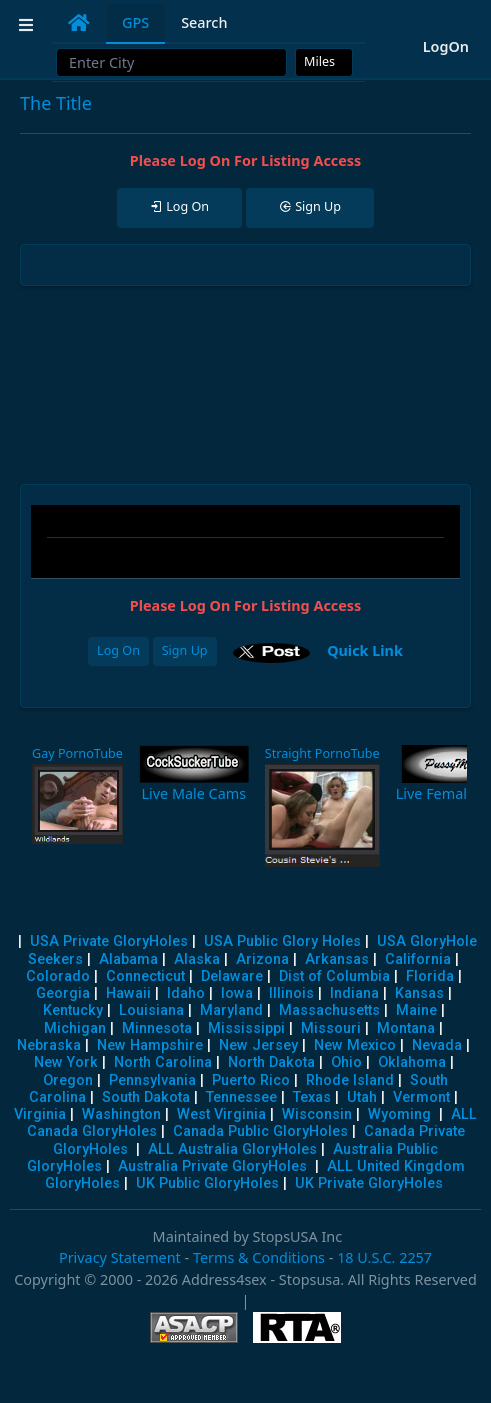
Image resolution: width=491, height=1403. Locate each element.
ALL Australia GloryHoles (232, 1149)
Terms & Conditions (259, 1257)
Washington (121, 1114)
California (418, 959)
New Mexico (355, 1045)
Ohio (346, 1062)
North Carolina (163, 1062)
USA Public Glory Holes (282, 941)
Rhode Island (350, 1080)
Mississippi (246, 1028)
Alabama (128, 959)
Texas (312, 1097)
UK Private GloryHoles (369, 1183)
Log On (118, 650)
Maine (416, 1010)
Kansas (419, 993)
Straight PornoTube (322, 753)
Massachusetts (329, 1010)
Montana (406, 1028)
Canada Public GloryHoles (260, 1131)
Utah (362, 1097)
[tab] (79, 23)
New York (66, 1062)
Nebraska (49, 1045)
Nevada (437, 1045)
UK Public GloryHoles (207, 1183)
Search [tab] (204, 22)
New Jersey (258, 1045)
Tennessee (241, 1097)
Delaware (232, 976)
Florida (430, 976)
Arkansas (337, 959)
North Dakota (271, 1062)
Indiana (354, 993)
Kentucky (73, 1010)
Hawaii (128, 993)
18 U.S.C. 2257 (384, 1257)
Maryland (231, 1010)
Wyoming (399, 1114)
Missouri (331, 1028)
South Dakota (146, 1097)
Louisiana (151, 1010)
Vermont (421, 1097)
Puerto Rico (251, 1080)
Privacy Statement (120, 1257)
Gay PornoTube (77, 753)
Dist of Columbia (334, 976)
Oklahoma (412, 1062)
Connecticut (145, 976)
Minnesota (157, 1028)
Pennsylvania (152, 1080)
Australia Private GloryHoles (212, 1166)
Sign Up (185, 650)
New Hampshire (150, 1045)
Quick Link (365, 650)
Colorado (58, 976)
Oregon (68, 1080)
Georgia (63, 993)
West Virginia (221, 1114)
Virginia (40, 1114)
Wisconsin (317, 1114)
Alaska (197, 959)
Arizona (262, 959)
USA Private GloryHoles (109, 941)
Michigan (75, 1028)
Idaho (186, 993)
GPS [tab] (135, 22)
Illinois (291, 993)
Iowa (237, 993)
